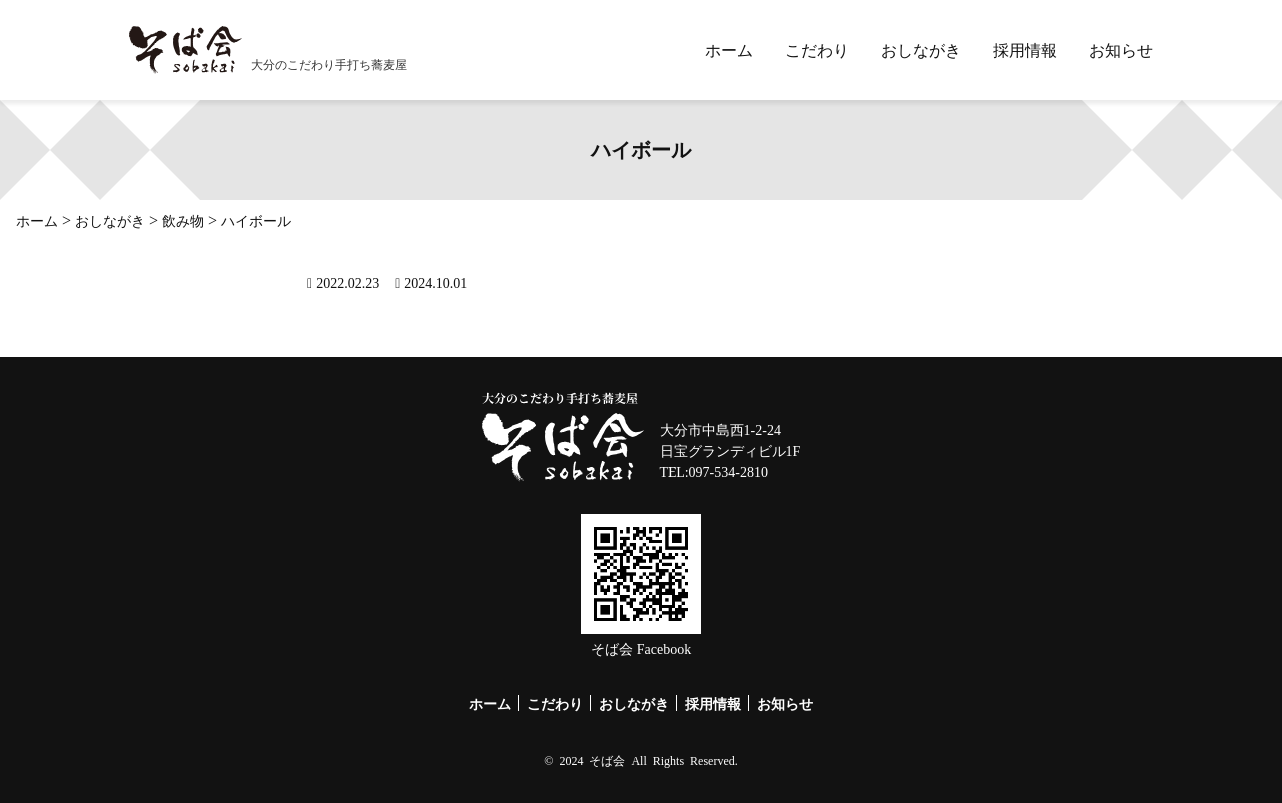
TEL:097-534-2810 (714, 471)
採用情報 (1025, 50)
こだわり (817, 50)
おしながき (921, 50)
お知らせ (1121, 50)
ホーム (729, 50)
